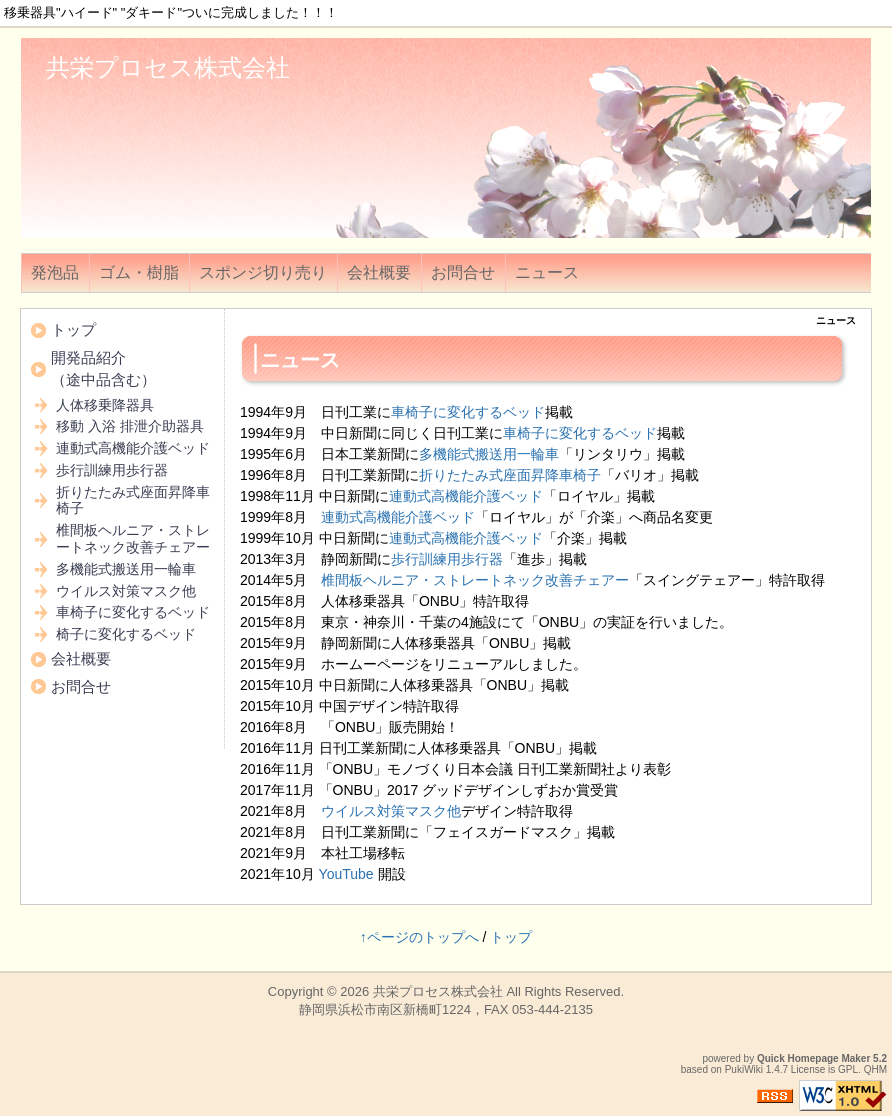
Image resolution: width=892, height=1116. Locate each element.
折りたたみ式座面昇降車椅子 (510, 475)
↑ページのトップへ (419, 937)
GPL (848, 1069)
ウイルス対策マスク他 (391, 811)
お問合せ (463, 272)
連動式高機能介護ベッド (466, 496)
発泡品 (55, 272)
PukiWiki (744, 1069)
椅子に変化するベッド (126, 634)
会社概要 (379, 272)
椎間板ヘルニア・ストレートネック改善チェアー (475, 580)
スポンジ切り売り (263, 272)
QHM (875, 1069)
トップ (73, 329)
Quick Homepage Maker (813, 1058)
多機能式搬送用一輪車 (489, 454)
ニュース (547, 272)
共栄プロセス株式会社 (168, 67)
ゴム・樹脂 (139, 272)
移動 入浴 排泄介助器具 (130, 426)
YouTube (346, 874)
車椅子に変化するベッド (468, 412)
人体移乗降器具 (105, 405)
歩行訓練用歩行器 (447, 559)
